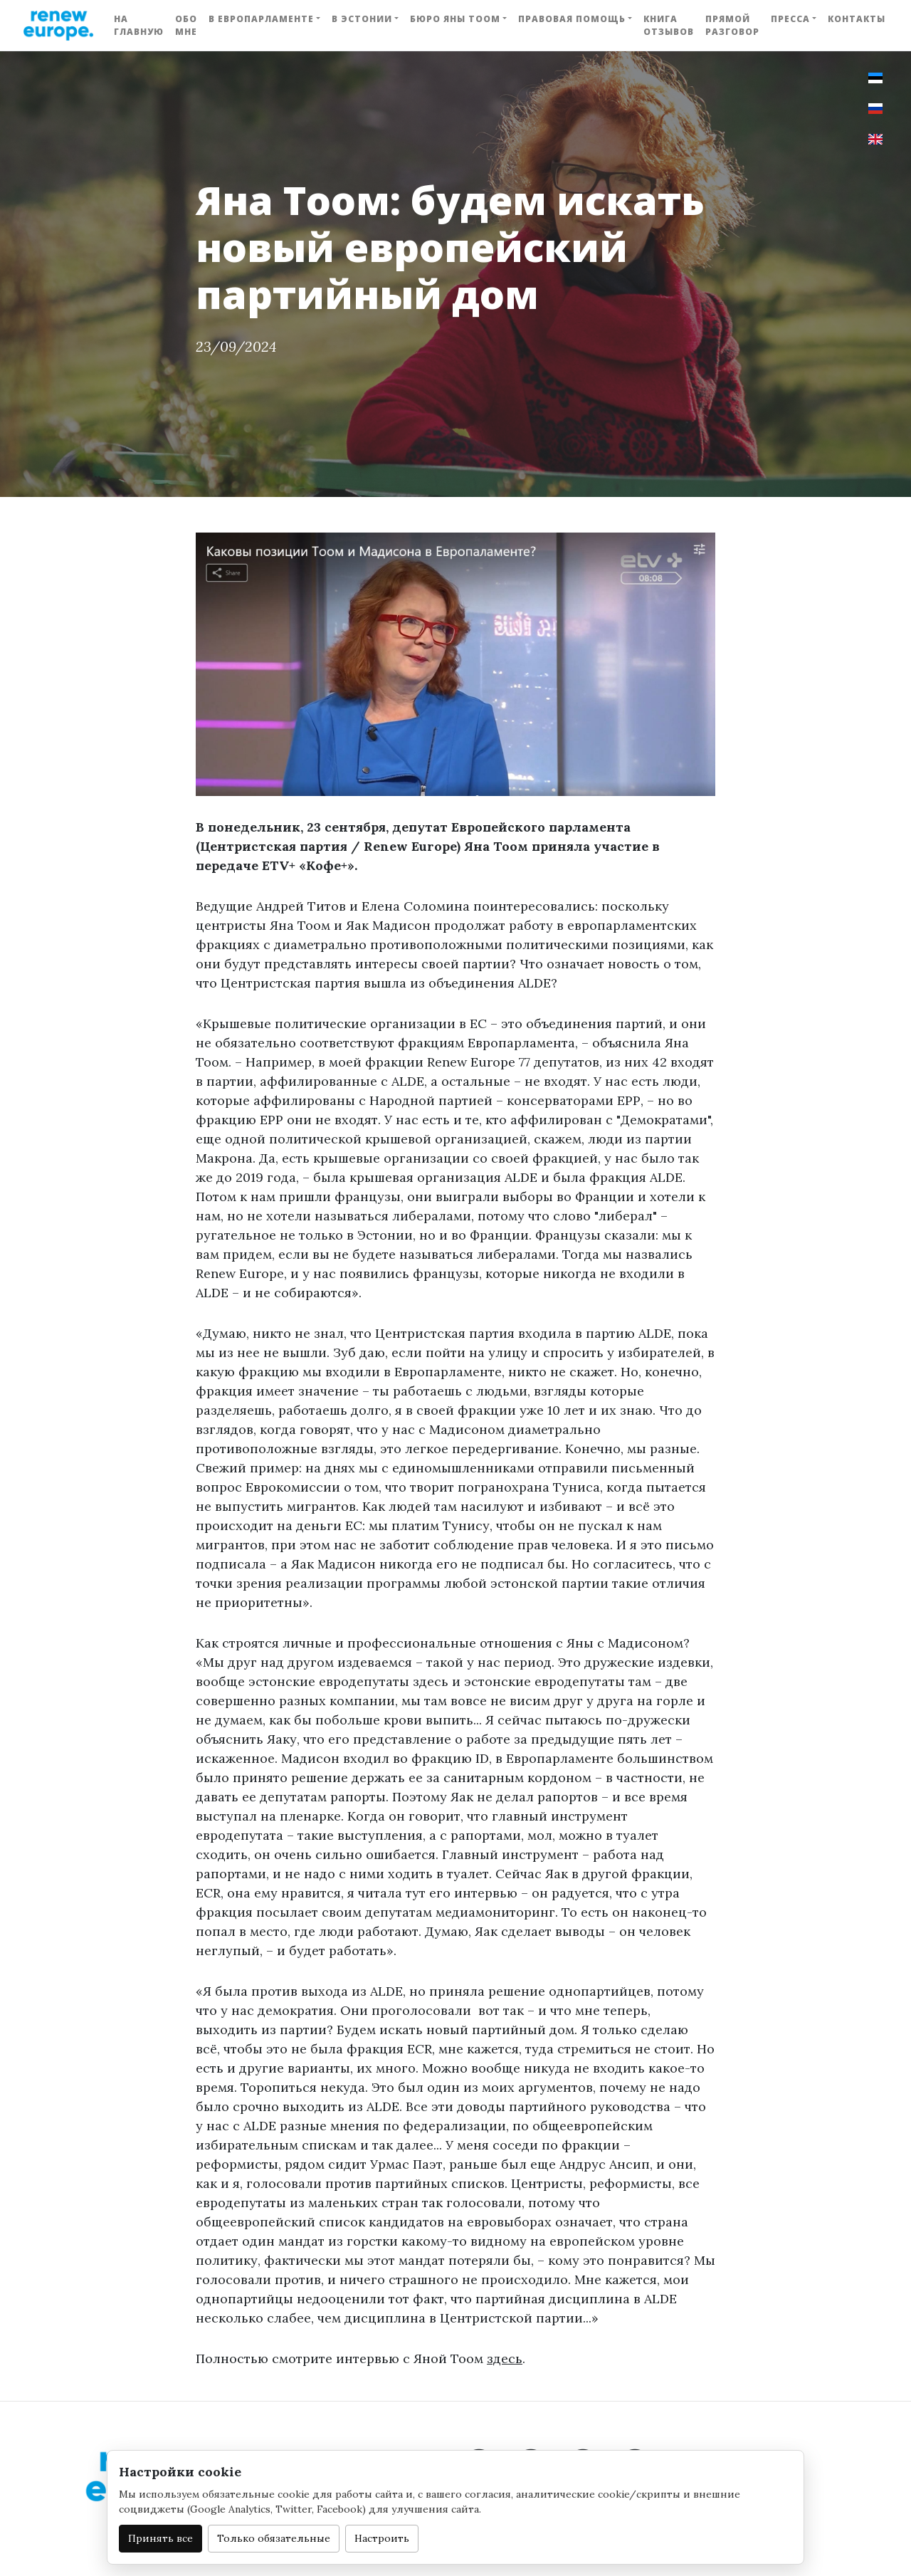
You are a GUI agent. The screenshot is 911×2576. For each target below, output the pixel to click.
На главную (139, 25)
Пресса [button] (790, 19)
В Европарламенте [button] (261, 19)
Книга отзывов (668, 25)
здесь (504, 2358)
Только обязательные (273, 2538)
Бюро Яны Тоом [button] (455, 19)
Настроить (381, 2538)
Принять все (160, 2538)
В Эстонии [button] (362, 19)
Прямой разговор (732, 25)
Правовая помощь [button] (572, 19)
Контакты (856, 19)
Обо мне (186, 25)
